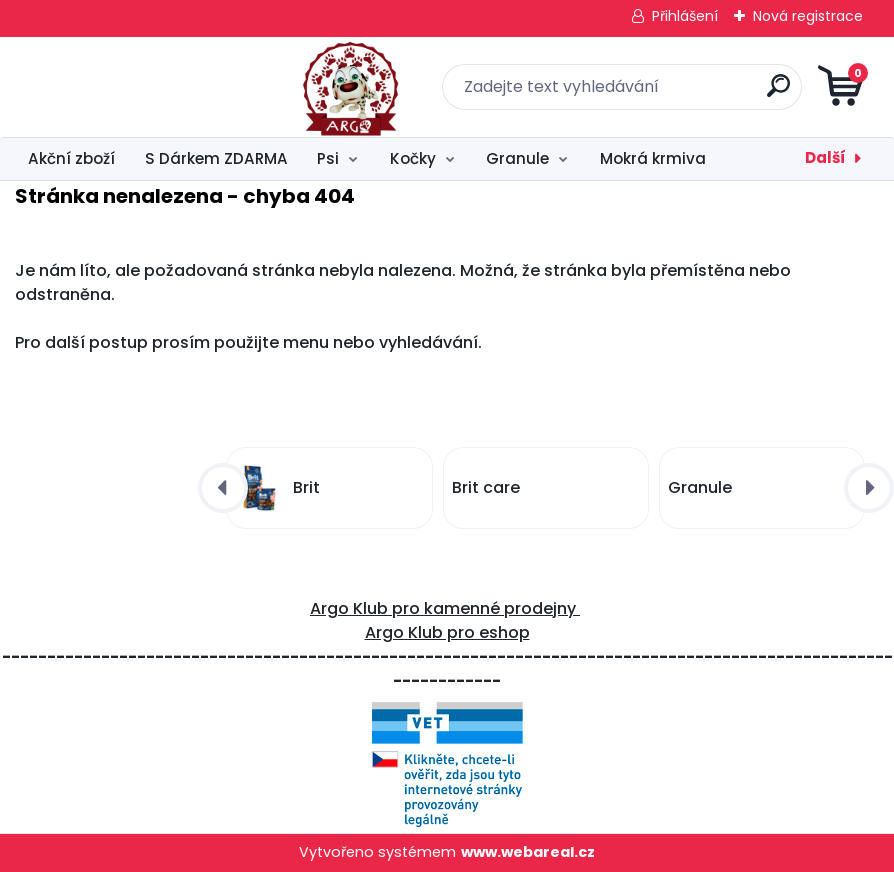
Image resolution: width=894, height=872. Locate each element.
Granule (517, 158)
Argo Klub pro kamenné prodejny (445, 608)
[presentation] (223, 488)
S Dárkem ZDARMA (216, 158)
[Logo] (137, 87)
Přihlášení (685, 16)
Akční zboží (71, 158)
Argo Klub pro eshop (447, 632)
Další (825, 157)
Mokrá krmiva (653, 158)
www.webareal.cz (528, 852)
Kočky (413, 158)
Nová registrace (808, 16)
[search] (687, 93)
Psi (328, 158)
